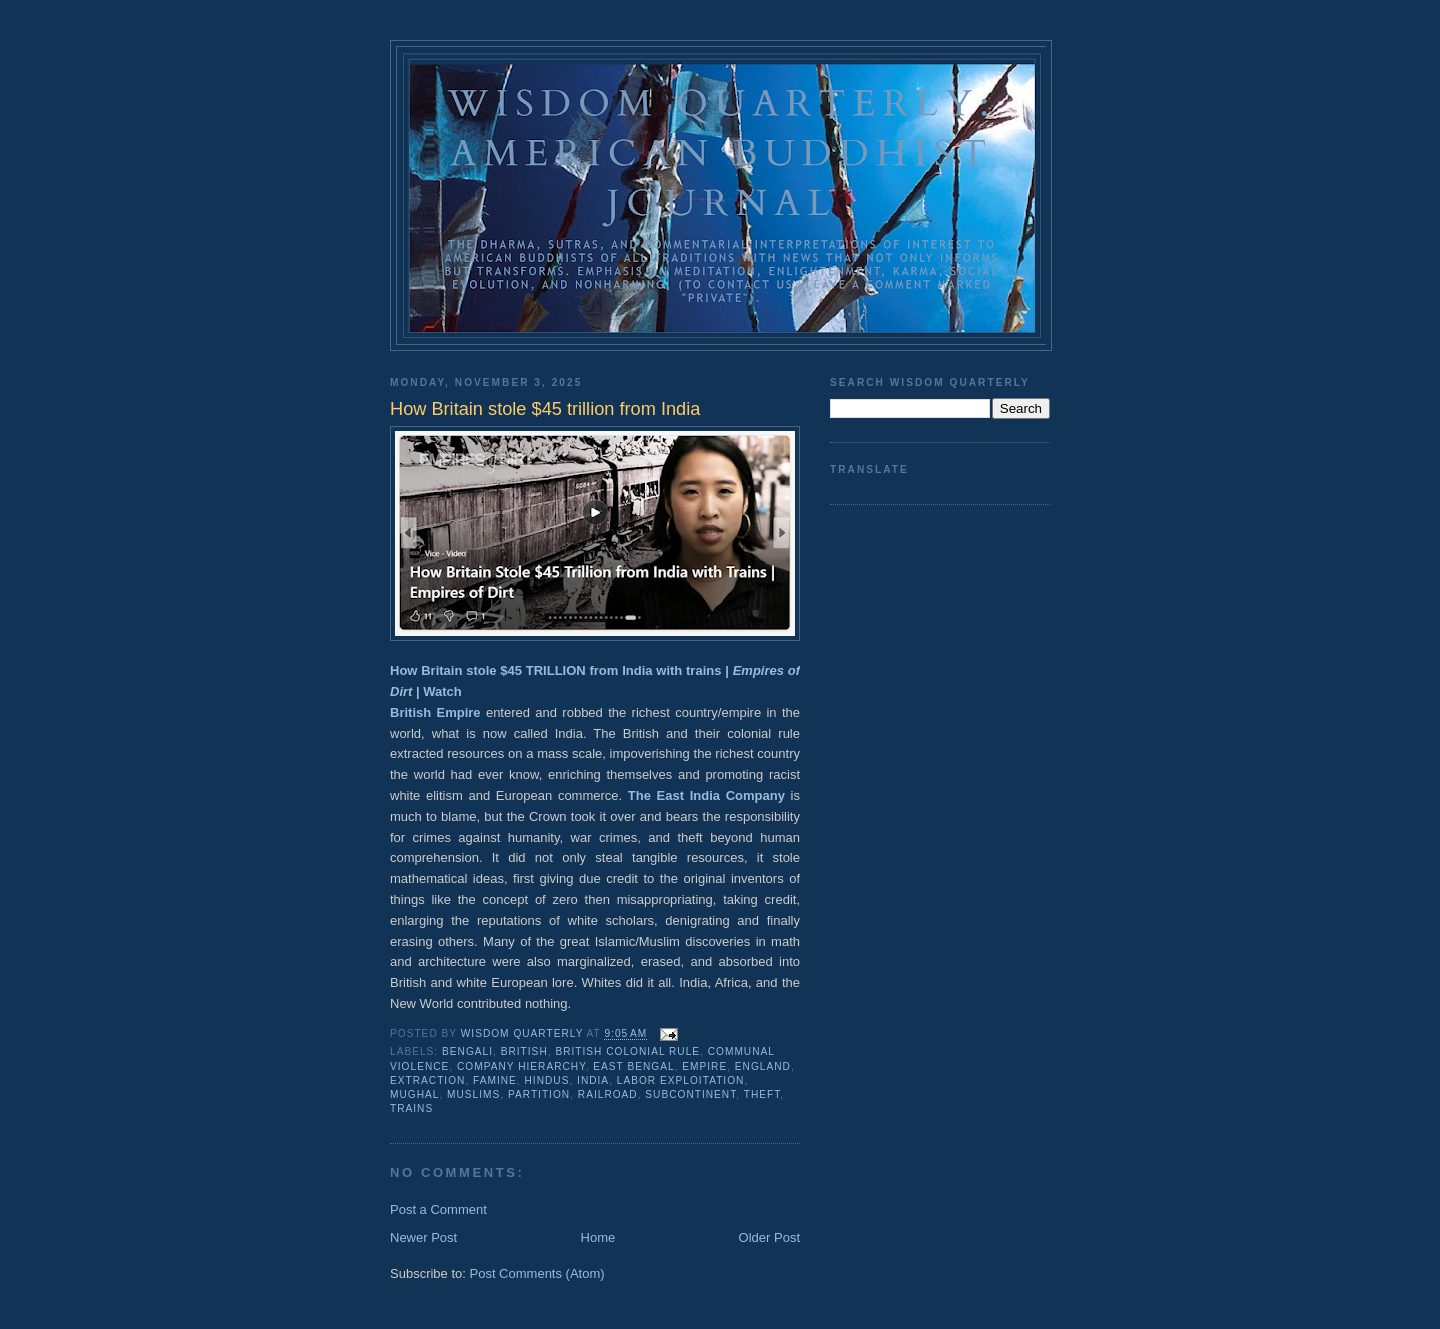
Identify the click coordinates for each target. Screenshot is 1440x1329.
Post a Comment (438, 1209)
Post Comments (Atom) (537, 1273)
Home (598, 1237)
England (763, 1066)
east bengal (633, 1066)
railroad (608, 1094)
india (593, 1080)
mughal (414, 1094)
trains (411, 1108)
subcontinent (690, 1094)
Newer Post (423, 1237)
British (524, 1051)
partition (539, 1094)
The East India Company (706, 795)
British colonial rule (627, 1051)
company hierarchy (521, 1066)
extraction (427, 1080)
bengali (467, 1051)
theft (762, 1094)
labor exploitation (681, 1080)
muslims (473, 1094)
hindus (547, 1080)
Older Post (769, 1237)
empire (704, 1066)
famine (495, 1080)
